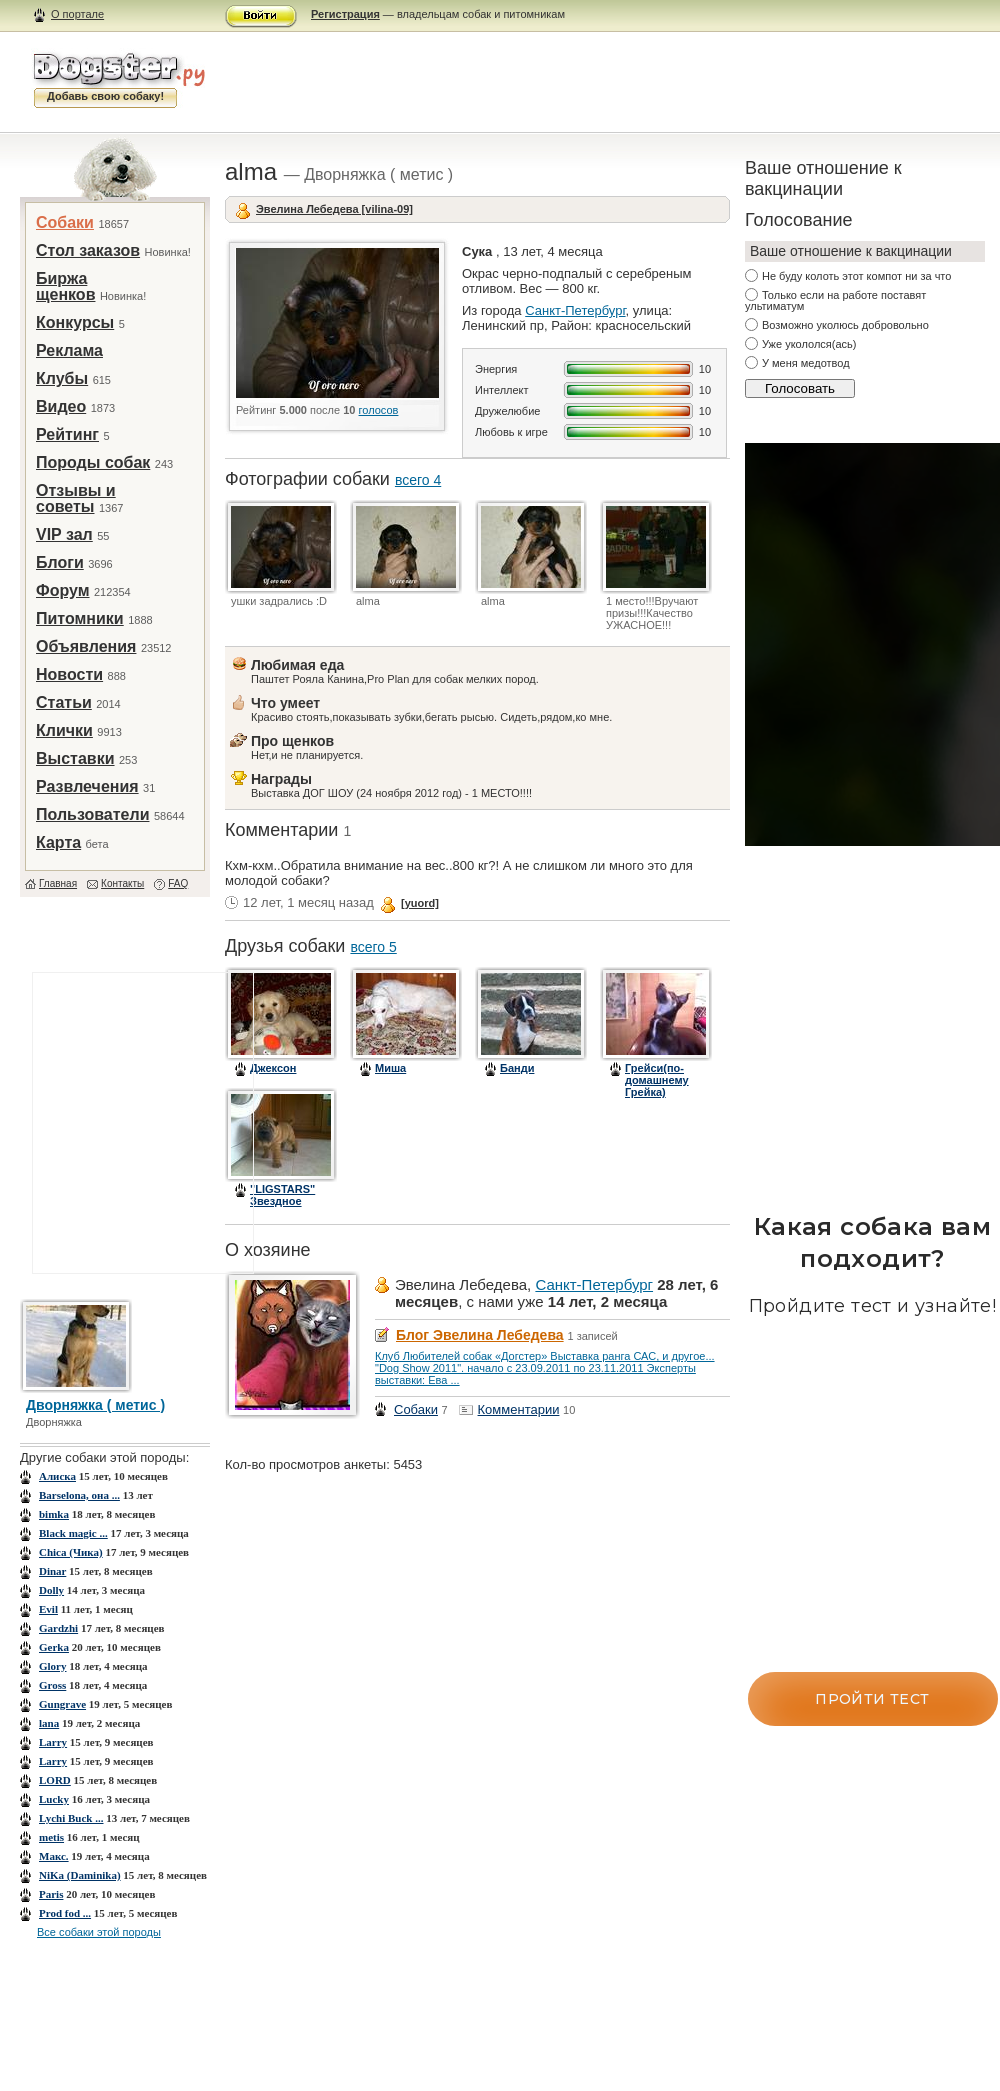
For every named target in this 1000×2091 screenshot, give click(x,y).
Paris (51, 1894)
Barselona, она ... (79, 1495)
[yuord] (420, 903)
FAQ (178, 883)
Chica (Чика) (71, 1552)
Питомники (80, 618)
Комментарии (519, 1409)
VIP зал (64, 534)
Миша (390, 1068)
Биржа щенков (65, 286)
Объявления (86, 646)
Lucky (54, 1799)
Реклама (69, 350)
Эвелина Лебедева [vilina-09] (334, 209)
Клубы (62, 378)
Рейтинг (67, 434)
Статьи (64, 702)
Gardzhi (58, 1628)
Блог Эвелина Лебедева (480, 1335)
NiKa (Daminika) (80, 1875)
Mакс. (54, 1856)
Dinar (52, 1571)
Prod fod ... (65, 1913)
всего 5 (373, 947)
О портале (77, 14)
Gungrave (62, 1704)
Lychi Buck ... (71, 1818)
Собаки (65, 222)
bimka (54, 1514)
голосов (379, 410)
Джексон (273, 1068)
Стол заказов (88, 250)
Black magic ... (73, 1533)
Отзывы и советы (76, 498)
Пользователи (92, 814)
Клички (64, 730)
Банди (517, 1068)
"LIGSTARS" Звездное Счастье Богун (290, 1201)
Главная (58, 883)
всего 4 (418, 480)
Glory (53, 1666)
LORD (55, 1780)
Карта (58, 842)
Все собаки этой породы (99, 1932)
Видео (61, 406)
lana (49, 1723)
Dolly (51, 1590)
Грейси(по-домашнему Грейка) (657, 1080)
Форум (63, 590)
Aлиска (57, 1476)
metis (51, 1837)
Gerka (54, 1647)
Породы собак (93, 462)
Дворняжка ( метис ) (95, 1405)
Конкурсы (75, 322)
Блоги (60, 562)
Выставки (75, 758)
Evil (48, 1609)
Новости (69, 674)
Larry (53, 1742)
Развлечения (87, 786)
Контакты (122, 883)
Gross (52, 1685)
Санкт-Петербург (575, 310)
